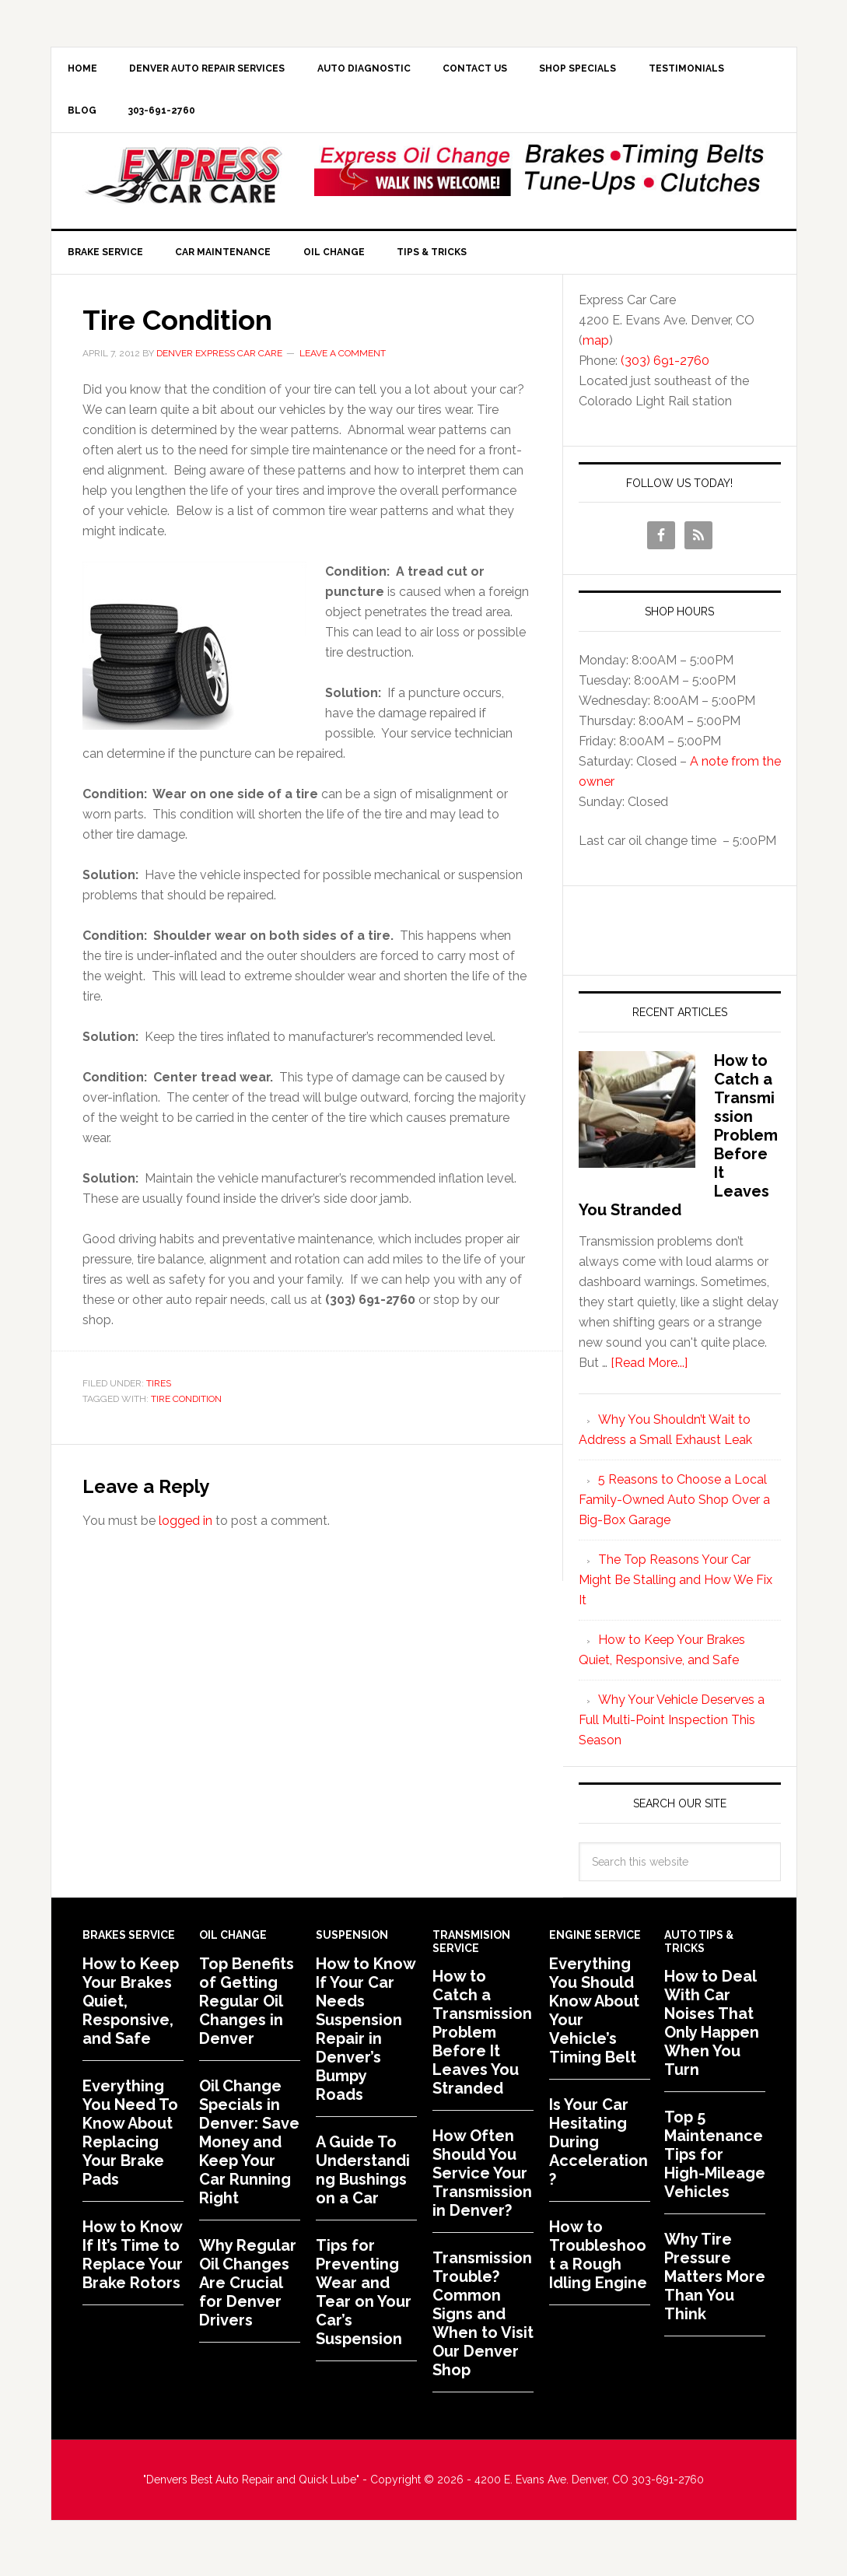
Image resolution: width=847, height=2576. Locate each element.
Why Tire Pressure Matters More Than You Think (714, 2285)
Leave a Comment (342, 361)
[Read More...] (649, 1371)
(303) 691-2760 (665, 369)
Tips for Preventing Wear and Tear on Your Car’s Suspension (363, 2301)
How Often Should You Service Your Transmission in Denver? (482, 2181)
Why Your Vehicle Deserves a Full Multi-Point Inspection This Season (672, 1728)
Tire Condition (186, 1407)
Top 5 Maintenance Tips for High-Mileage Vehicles (714, 2163)
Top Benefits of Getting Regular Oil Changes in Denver (246, 2009)
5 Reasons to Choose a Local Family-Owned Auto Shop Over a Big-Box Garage (674, 1508)
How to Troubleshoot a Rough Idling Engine (598, 2263)
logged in (185, 1529)
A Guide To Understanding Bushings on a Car (363, 2178)
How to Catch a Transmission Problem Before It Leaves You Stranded (482, 2040)
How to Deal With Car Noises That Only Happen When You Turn (711, 2031)
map (596, 349)
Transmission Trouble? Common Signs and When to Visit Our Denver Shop (483, 2322)
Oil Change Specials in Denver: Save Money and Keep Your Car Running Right (249, 2150)
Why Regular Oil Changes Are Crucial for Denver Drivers (247, 2291)
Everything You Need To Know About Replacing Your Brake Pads (130, 2141)
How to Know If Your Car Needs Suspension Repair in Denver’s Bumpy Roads (365, 2037)
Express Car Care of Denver (183, 181)
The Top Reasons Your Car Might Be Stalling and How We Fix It (675, 1588)
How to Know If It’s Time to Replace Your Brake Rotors (132, 2263)
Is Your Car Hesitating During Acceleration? (598, 2150)
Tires (158, 1391)
